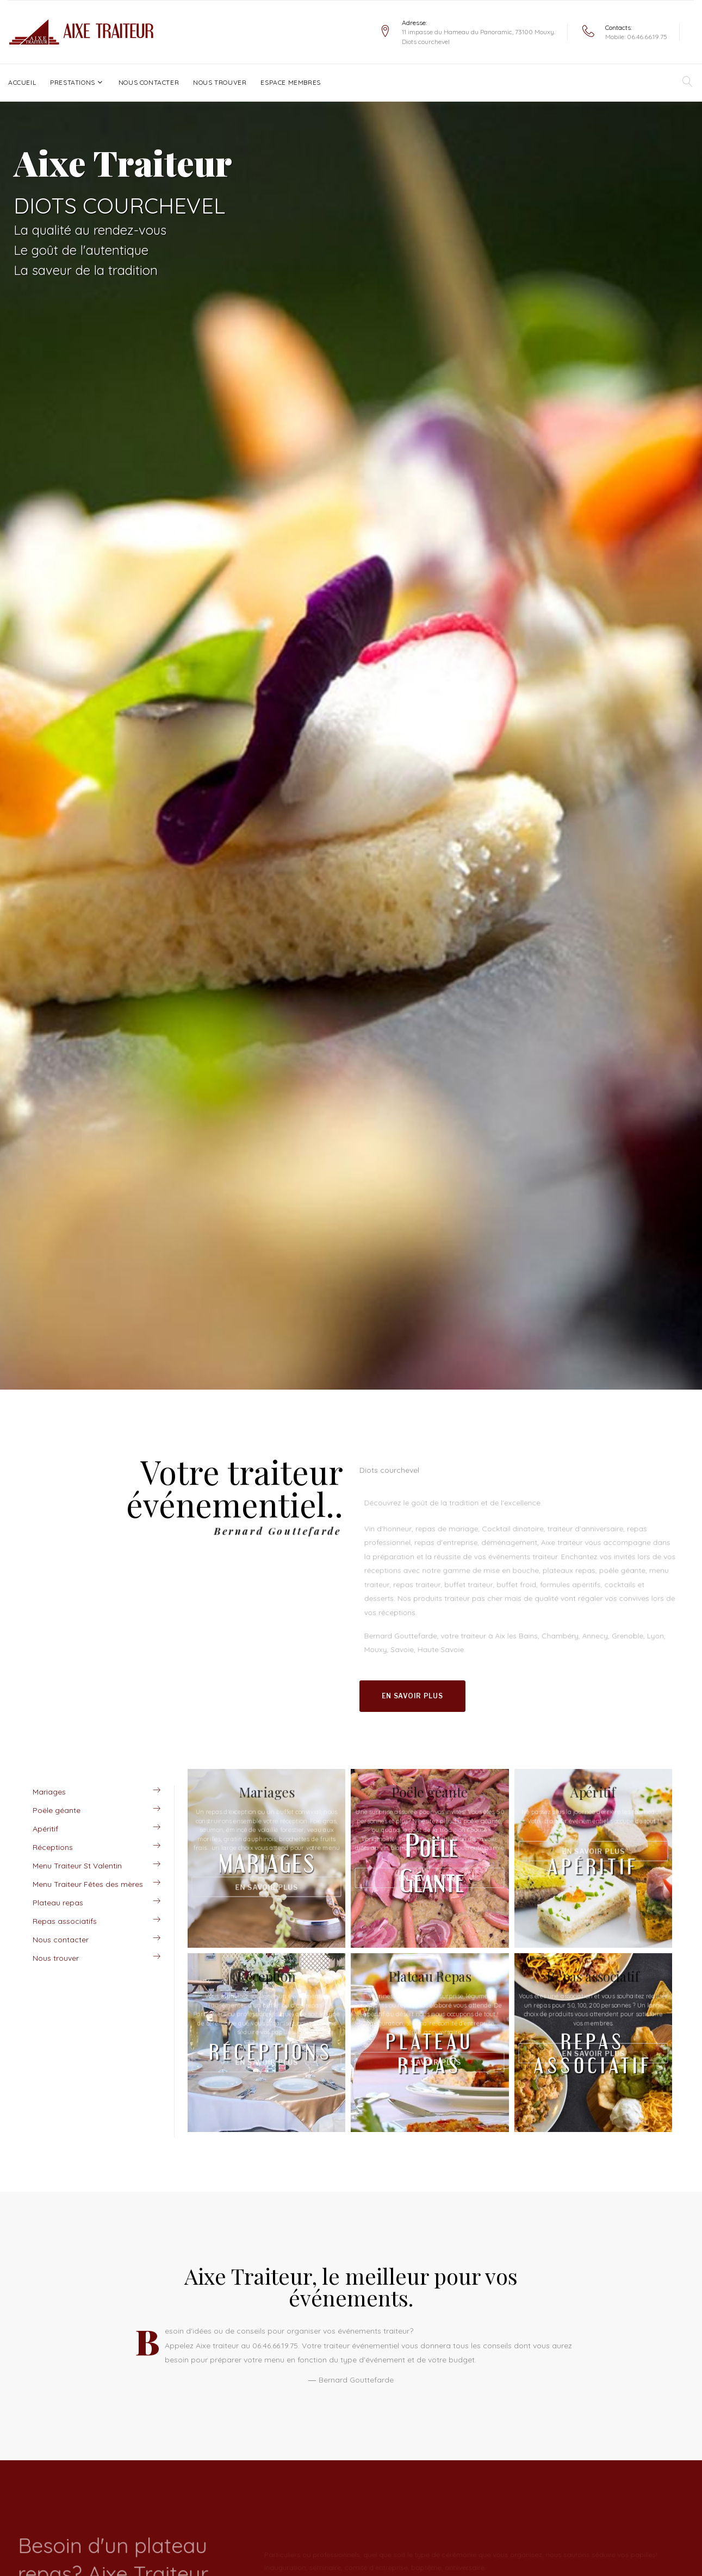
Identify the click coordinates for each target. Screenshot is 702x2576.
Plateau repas (58, 1903)
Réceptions (53, 1847)
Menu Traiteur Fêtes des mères (88, 1884)
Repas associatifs (65, 1921)
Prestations (72, 82)
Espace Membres (290, 82)
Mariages (49, 1792)
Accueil (22, 82)
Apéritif (45, 1829)
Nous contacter (149, 82)
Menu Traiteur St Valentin (77, 1866)
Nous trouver (219, 82)
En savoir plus (412, 1696)
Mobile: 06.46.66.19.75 (636, 37)
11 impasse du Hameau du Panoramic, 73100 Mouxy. (478, 32)
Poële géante (56, 1810)
